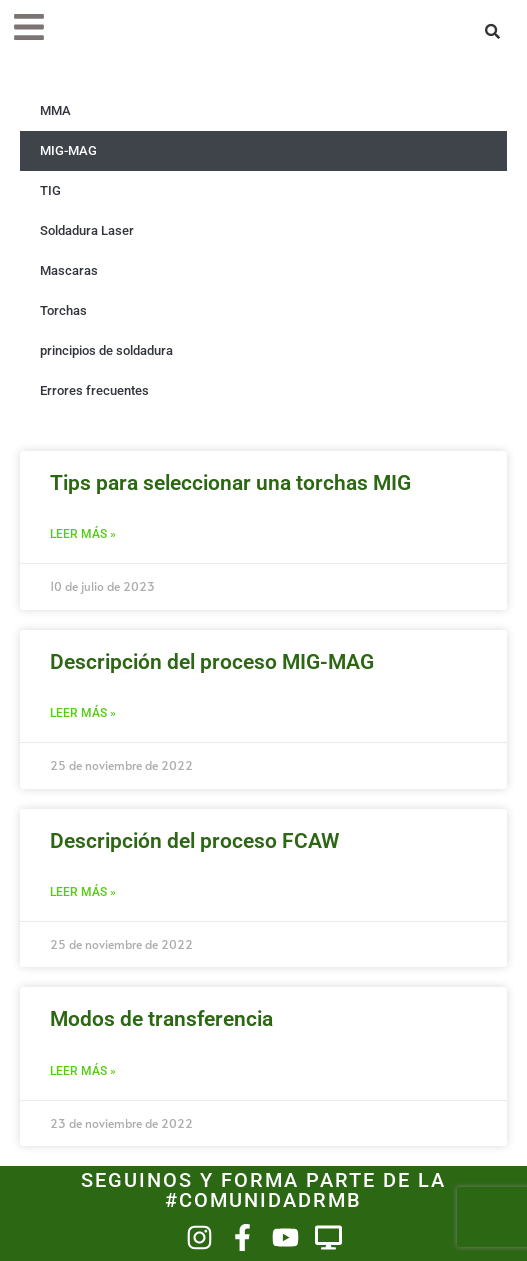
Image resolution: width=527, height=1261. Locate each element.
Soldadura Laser (87, 230)
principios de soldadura (106, 350)
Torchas (63, 310)
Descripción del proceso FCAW (194, 841)
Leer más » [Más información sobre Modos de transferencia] (83, 1071)
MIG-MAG (68, 150)
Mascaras (69, 270)
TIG (50, 190)
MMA (55, 110)
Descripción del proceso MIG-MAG (212, 662)
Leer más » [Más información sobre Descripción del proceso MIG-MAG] (83, 713)
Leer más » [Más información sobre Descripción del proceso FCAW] (83, 892)
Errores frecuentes (94, 390)
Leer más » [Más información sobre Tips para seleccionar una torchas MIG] (83, 534)
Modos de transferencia (161, 1019)
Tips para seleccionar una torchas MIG (230, 483)
